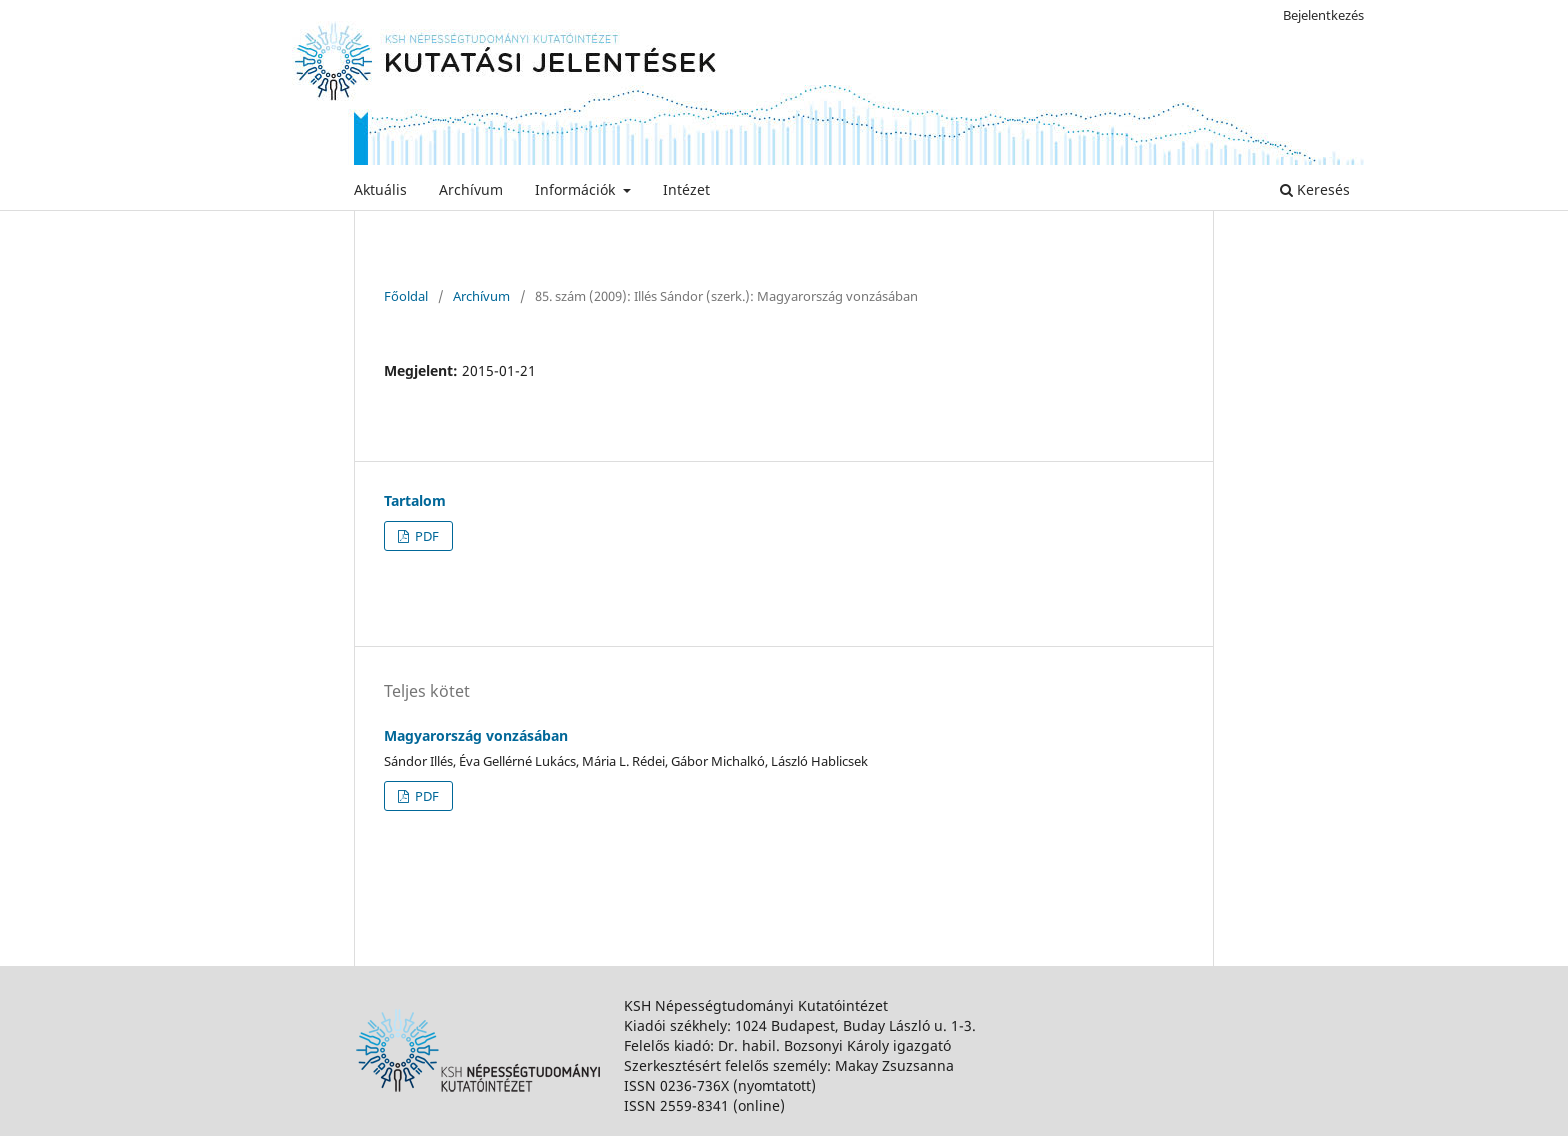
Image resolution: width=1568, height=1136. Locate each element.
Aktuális (380, 189)
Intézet (686, 189)
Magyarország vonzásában (476, 735)
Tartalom (415, 500)
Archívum (471, 189)
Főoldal (406, 296)
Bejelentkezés (1323, 15)
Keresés (1315, 189)
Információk (577, 189)
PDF (425, 536)
